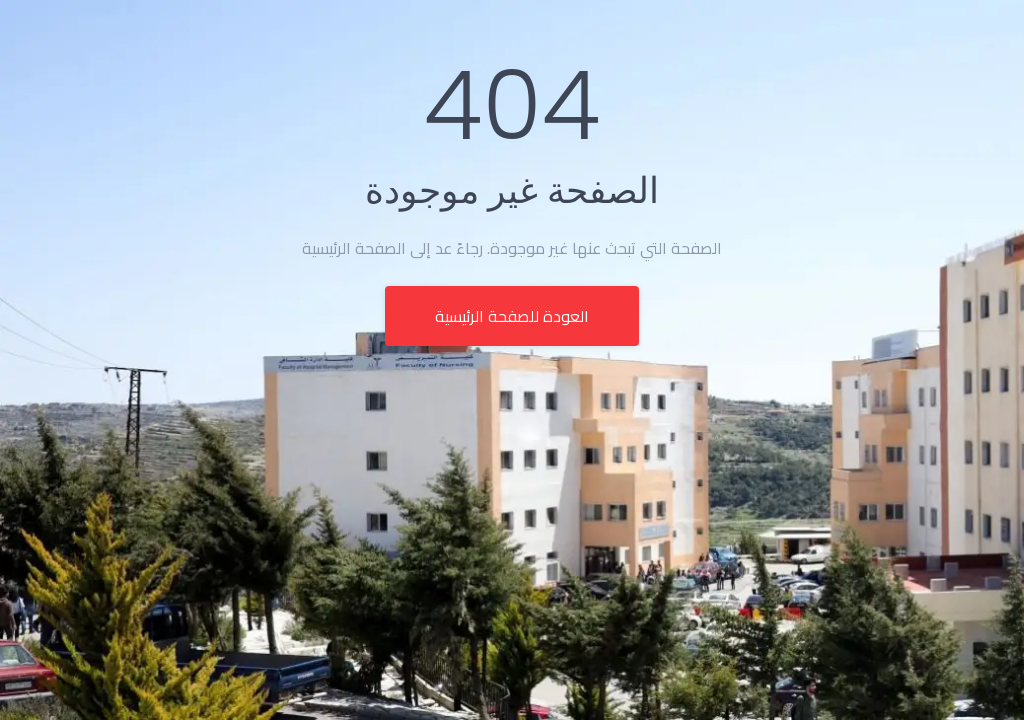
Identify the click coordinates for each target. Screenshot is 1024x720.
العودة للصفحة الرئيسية (512, 316)
